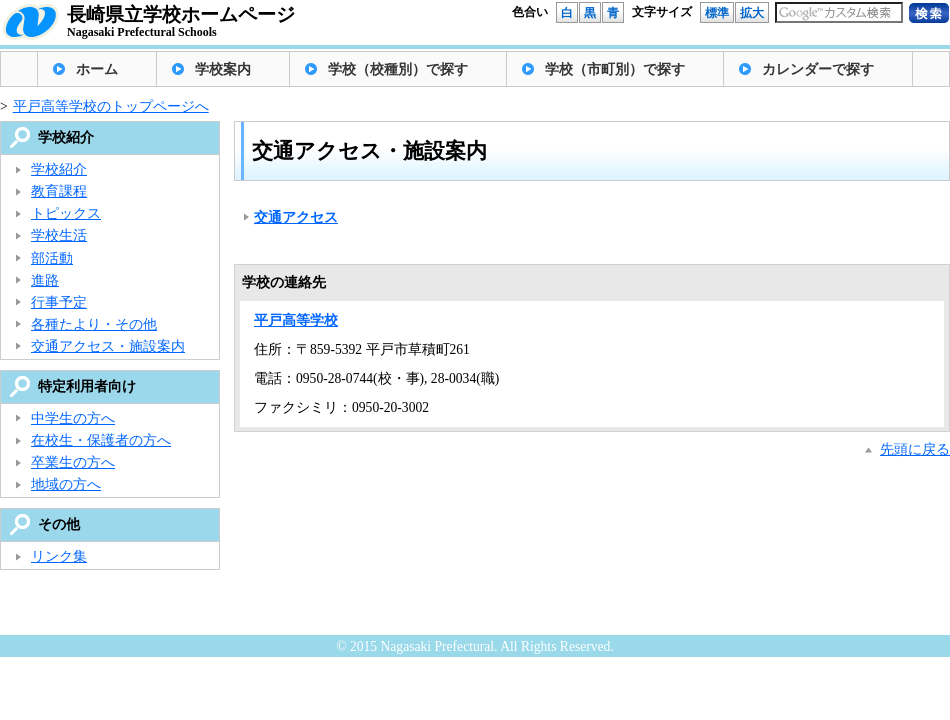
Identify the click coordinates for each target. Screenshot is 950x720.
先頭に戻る (915, 449)
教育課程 (59, 191)
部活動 (52, 258)
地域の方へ (66, 484)
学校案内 (223, 69)
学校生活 (59, 235)
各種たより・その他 (94, 324)
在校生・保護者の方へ (101, 440)
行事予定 (59, 302)
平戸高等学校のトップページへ (111, 106)
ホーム (97, 69)
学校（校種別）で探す (398, 69)
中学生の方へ (73, 418)
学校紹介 (59, 169)
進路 (45, 280)
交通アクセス (296, 217)
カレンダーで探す (818, 69)
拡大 (752, 13)
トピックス (66, 213)
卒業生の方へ (73, 462)
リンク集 (59, 556)
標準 (717, 13)
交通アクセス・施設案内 (108, 346)
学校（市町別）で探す (615, 69)
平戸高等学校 (296, 320)
